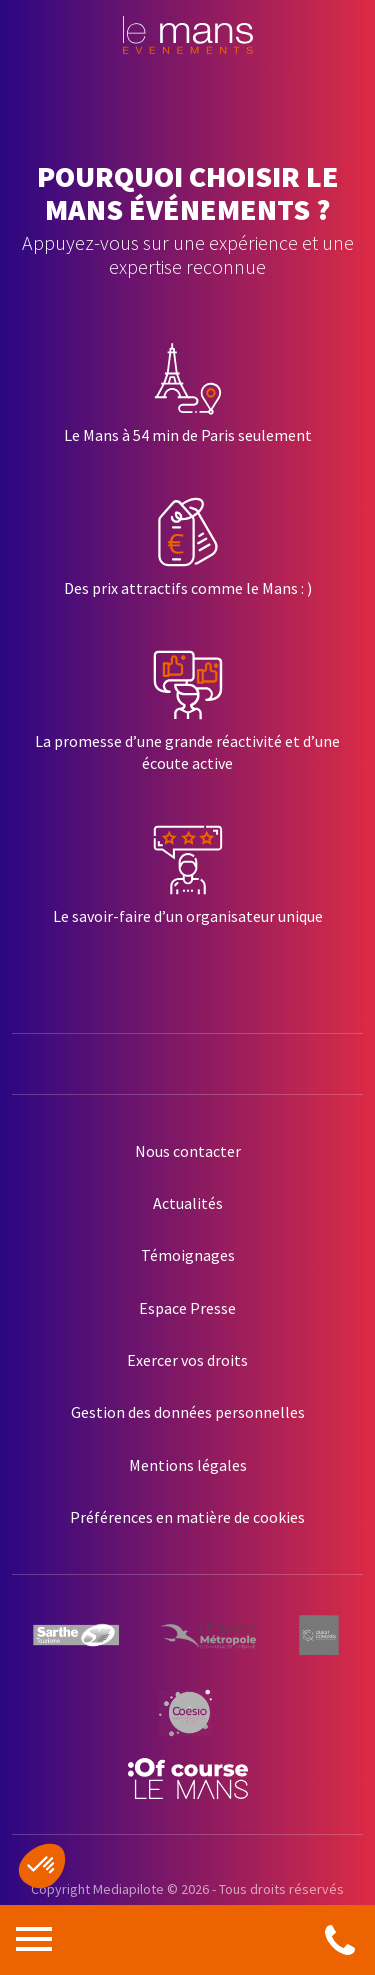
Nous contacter (188, 1151)
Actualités (188, 1203)
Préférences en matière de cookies (187, 1517)
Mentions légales (188, 1465)
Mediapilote (128, 1889)
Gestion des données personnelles (188, 1412)
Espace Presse (187, 1308)
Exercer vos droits (187, 1360)
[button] (42, 1866)
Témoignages (188, 1255)
